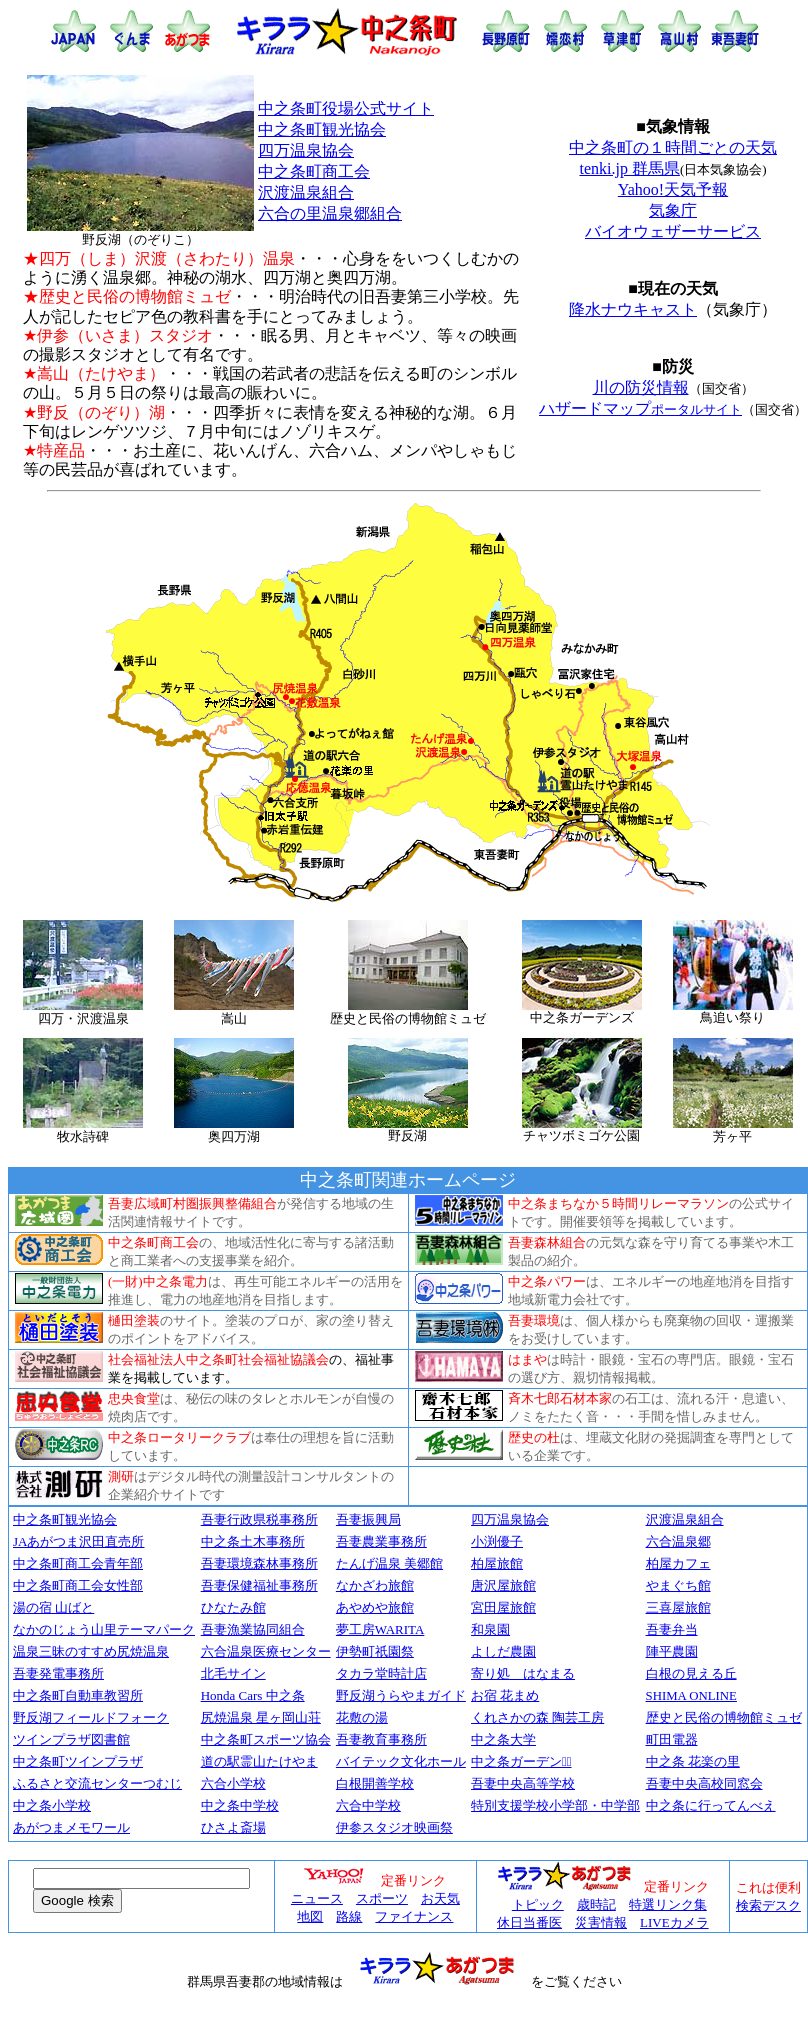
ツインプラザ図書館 (71, 1739)
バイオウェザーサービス (673, 231)
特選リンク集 (668, 1904)
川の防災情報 (641, 387)
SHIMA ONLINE (691, 1696)
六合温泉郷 (678, 1541)
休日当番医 (529, 1922)
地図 (310, 1916)
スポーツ (382, 1898)
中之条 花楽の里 (693, 1762)
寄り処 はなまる (523, 1673)
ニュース (317, 1898)
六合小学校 (233, 1783)
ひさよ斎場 (233, 1828)
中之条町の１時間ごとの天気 (673, 147)
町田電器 (672, 1739)
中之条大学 (503, 1739)
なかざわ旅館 (375, 1585)
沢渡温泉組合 (306, 192)
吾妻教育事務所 (381, 1739)
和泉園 (490, 1629)
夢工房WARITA (380, 1629)
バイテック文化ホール (401, 1761)
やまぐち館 (678, 1586)
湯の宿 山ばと (53, 1607)
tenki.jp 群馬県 (629, 168)
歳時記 (596, 1904)
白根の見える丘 (691, 1673)
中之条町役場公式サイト (346, 108)
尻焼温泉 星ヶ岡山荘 (261, 1717)
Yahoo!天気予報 (673, 189)
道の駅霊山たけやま (259, 1761)
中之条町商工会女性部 (78, 1585)
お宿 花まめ (505, 1695)
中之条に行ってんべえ (711, 1805)
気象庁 (673, 210)
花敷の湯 (362, 1717)
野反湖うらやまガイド (401, 1695)
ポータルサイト (696, 409)
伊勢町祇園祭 (375, 1651)
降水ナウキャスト (633, 309)
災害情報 (601, 1922)
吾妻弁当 (672, 1629)
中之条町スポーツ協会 (266, 1739)
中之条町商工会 (314, 171)
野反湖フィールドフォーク (91, 1717)
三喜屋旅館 (678, 1607)
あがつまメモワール (71, 1828)
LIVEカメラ (674, 1922)
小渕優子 (497, 1541)
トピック (538, 1904)
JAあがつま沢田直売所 (78, 1541)
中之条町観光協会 (322, 129)
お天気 (440, 1898)
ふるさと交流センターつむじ (97, 1783)
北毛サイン (233, 1673)
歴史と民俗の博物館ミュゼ (724, 1717)
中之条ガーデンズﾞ (521, 1761)
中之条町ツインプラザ (78, 1761)
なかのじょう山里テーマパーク (104, 1629)
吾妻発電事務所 (58, 1673)
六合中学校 (368, 1805)
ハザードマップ (595, 408)
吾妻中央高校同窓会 (704, 1783)
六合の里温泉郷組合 (330, 213)
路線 (349, 1916)
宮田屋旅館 (503, 1607)
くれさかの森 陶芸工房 (537, 1717)
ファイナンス (414, 1916)
